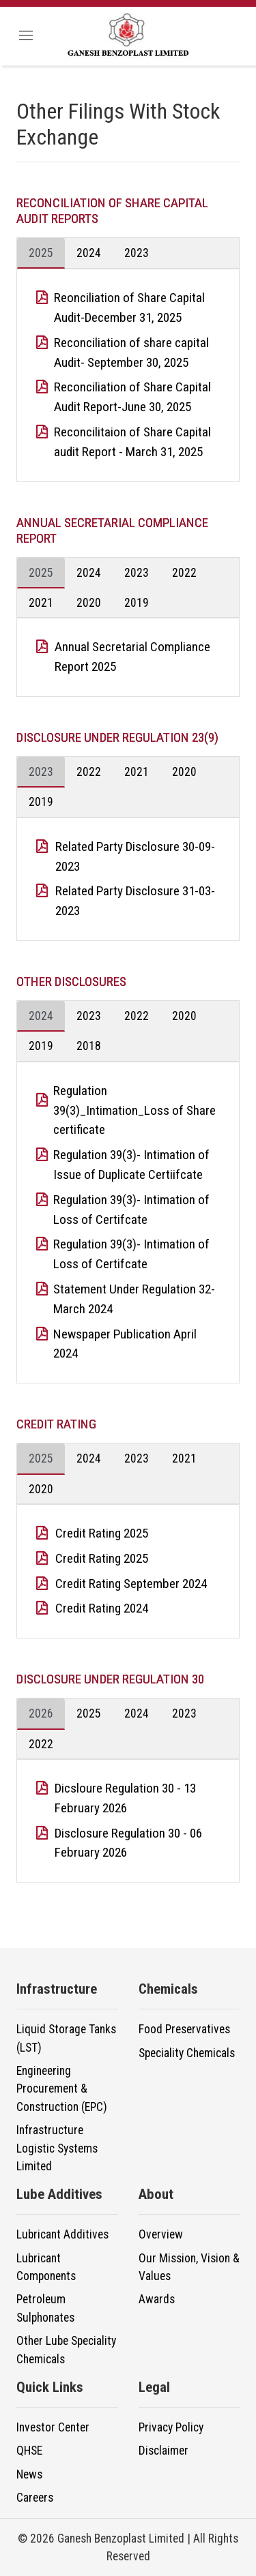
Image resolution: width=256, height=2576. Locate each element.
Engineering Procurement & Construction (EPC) (61, 2089)
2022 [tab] (184, 573)
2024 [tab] (88, 253)
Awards (157, 2299)
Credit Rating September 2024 (131, 1583)
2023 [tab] (136, 253)
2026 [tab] (41, 1713)
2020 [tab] (88, 603)
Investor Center (52, 2427)
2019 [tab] (136, 603)
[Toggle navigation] (25, 36)
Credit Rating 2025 (101, 1533)
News (29, 2474)
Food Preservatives (184, 2029)
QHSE (29, 2450)
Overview (161, 2234)
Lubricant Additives (62, 2234)
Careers (34, 2497)
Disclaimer (163, 2450)
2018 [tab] (88, 1046)
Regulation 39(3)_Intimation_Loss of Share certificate (134, 1110)
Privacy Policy (171, 2427)
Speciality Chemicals (187, 2053)
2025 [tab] (41, 253)
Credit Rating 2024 (101, 1608)
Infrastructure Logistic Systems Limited (57, 2148)
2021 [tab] (41, 603)
